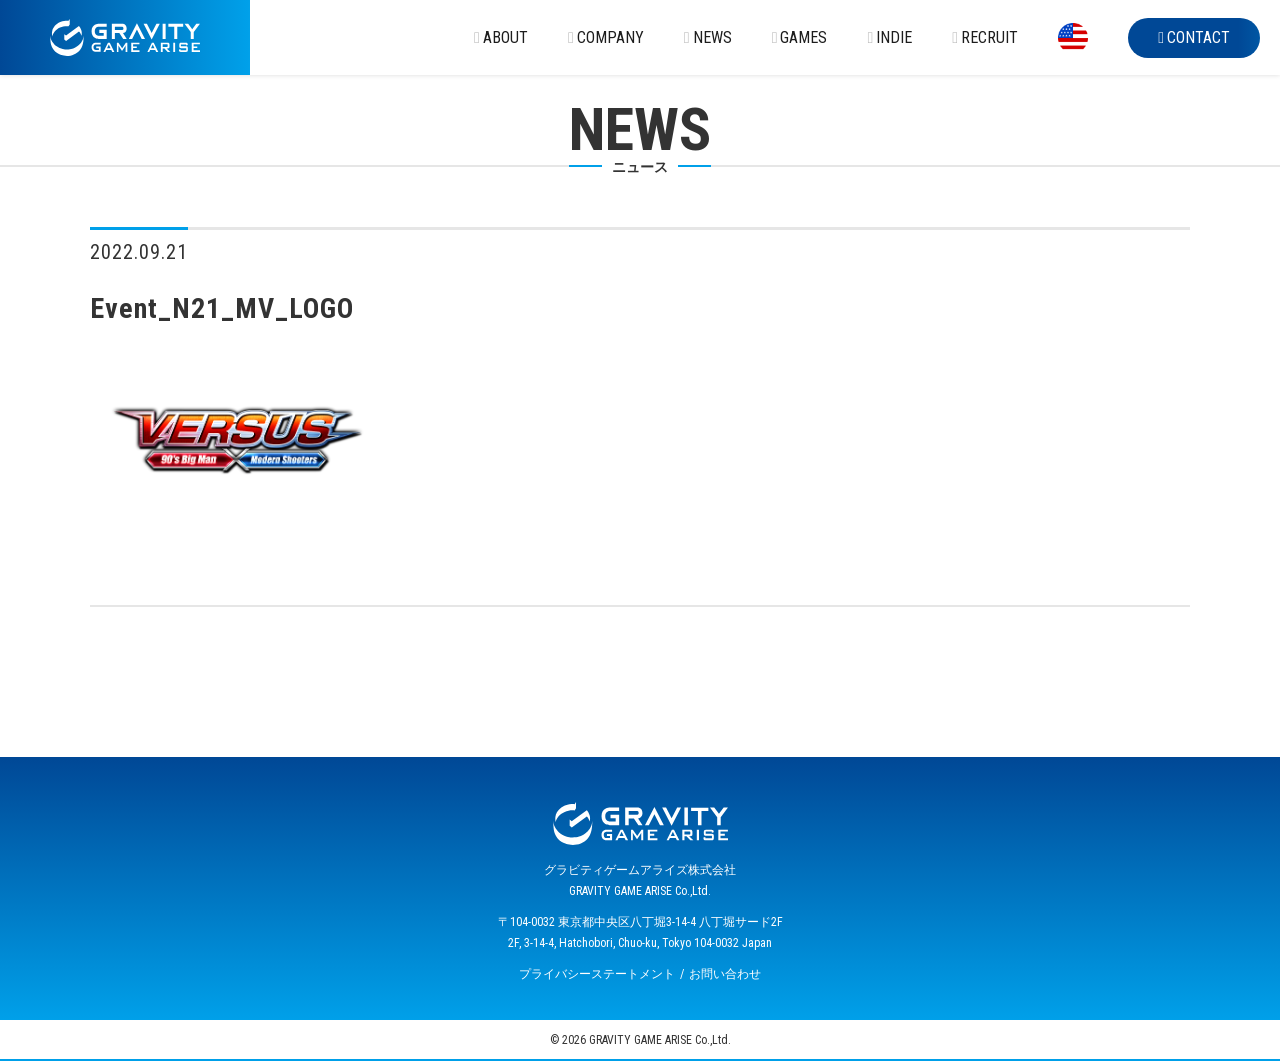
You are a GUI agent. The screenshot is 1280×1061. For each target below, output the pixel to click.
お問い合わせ (725, 974)
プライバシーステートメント (597, 974)
